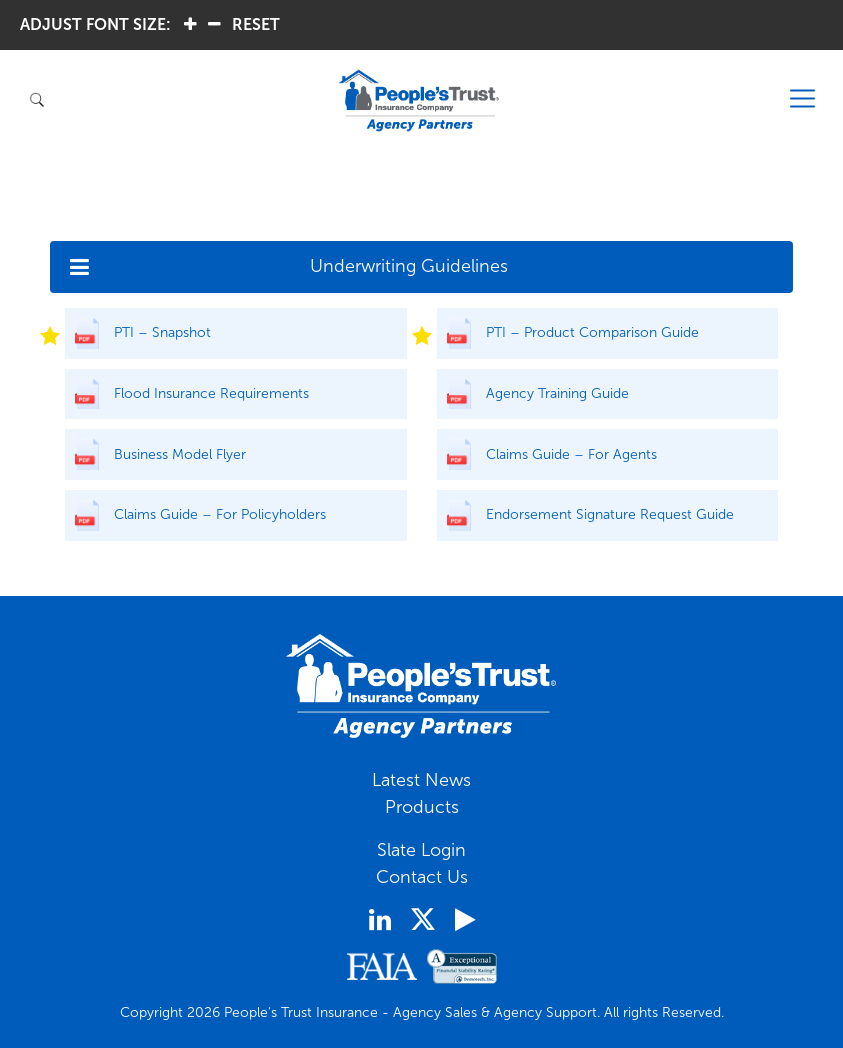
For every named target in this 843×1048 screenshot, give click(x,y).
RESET (256, 24)
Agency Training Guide (557, 393)
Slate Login (421, 850)
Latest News (421, 780)
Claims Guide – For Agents (571, 454)
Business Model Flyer (180, 454)
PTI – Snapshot (162, 332)
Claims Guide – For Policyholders (220, 514)
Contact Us (422, 877)
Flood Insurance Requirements (211, 393)
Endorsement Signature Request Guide (610, 514)
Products (422, 807)
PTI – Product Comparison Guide (592, 332)
